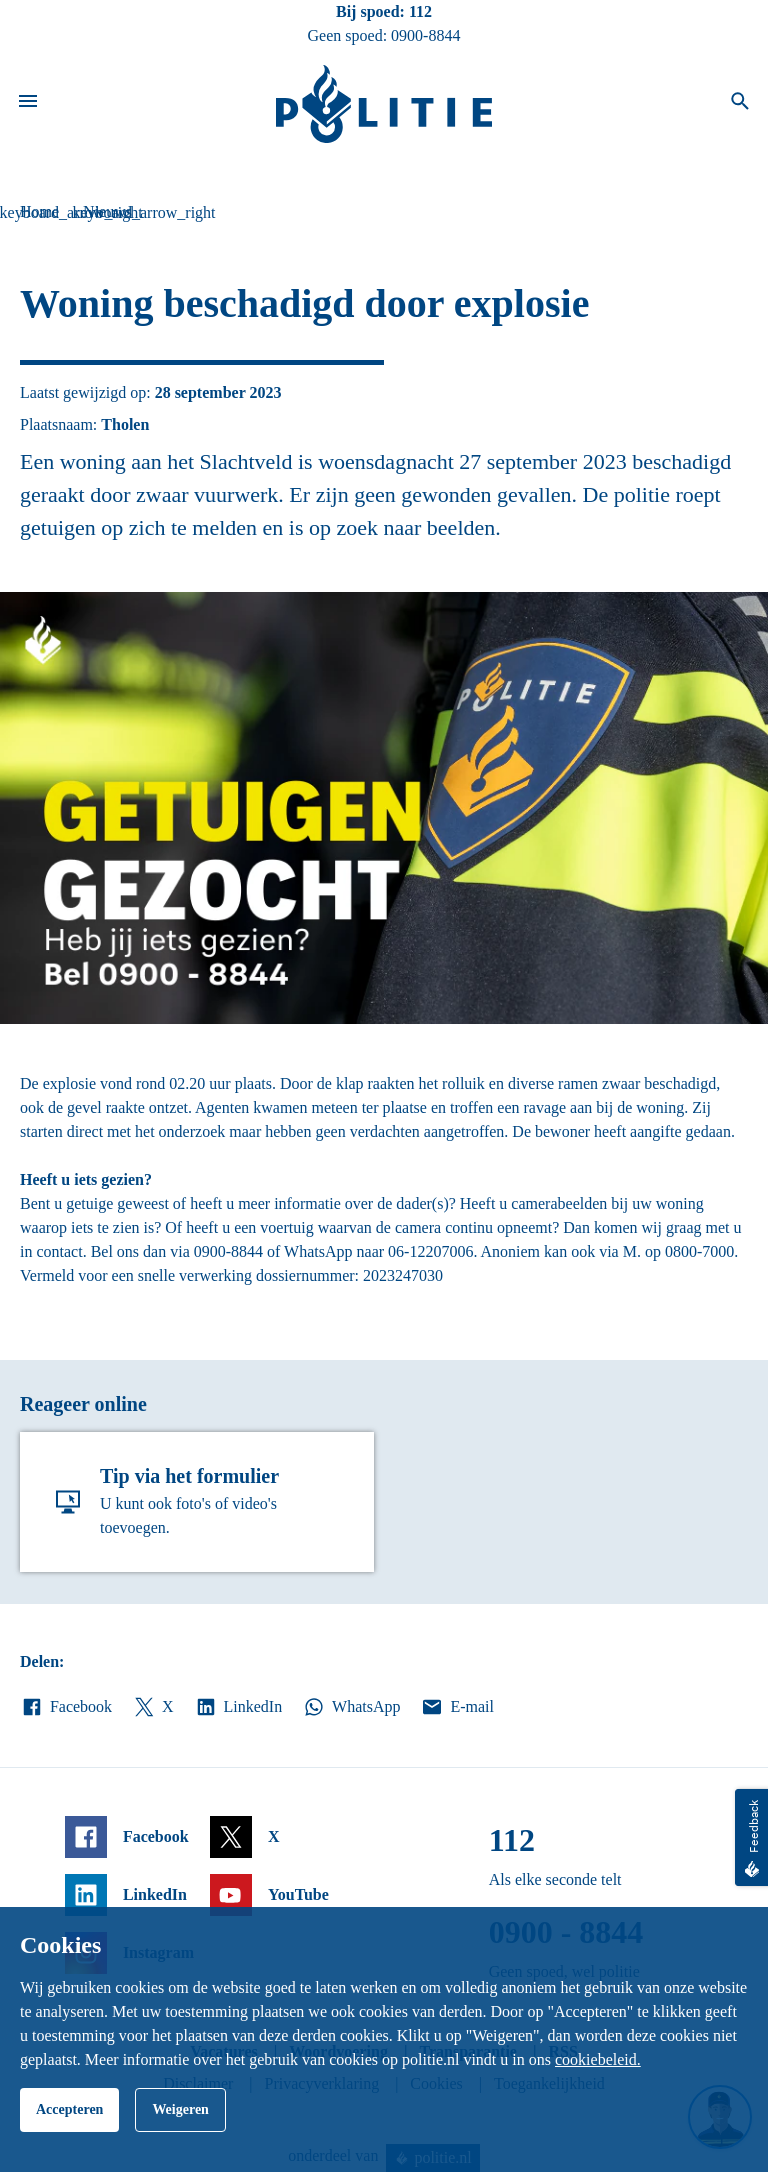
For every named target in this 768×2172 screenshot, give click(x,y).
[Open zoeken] (740, 104)
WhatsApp (351, 1707)
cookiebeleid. (598, 2059)
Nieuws (107, 211)
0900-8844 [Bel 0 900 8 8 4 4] (425, 35)
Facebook (66, 1707)
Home (39, 211)
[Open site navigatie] (28, 104)
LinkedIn (238, 1707)
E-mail (456, 1707)
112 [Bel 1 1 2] (420, 11)
